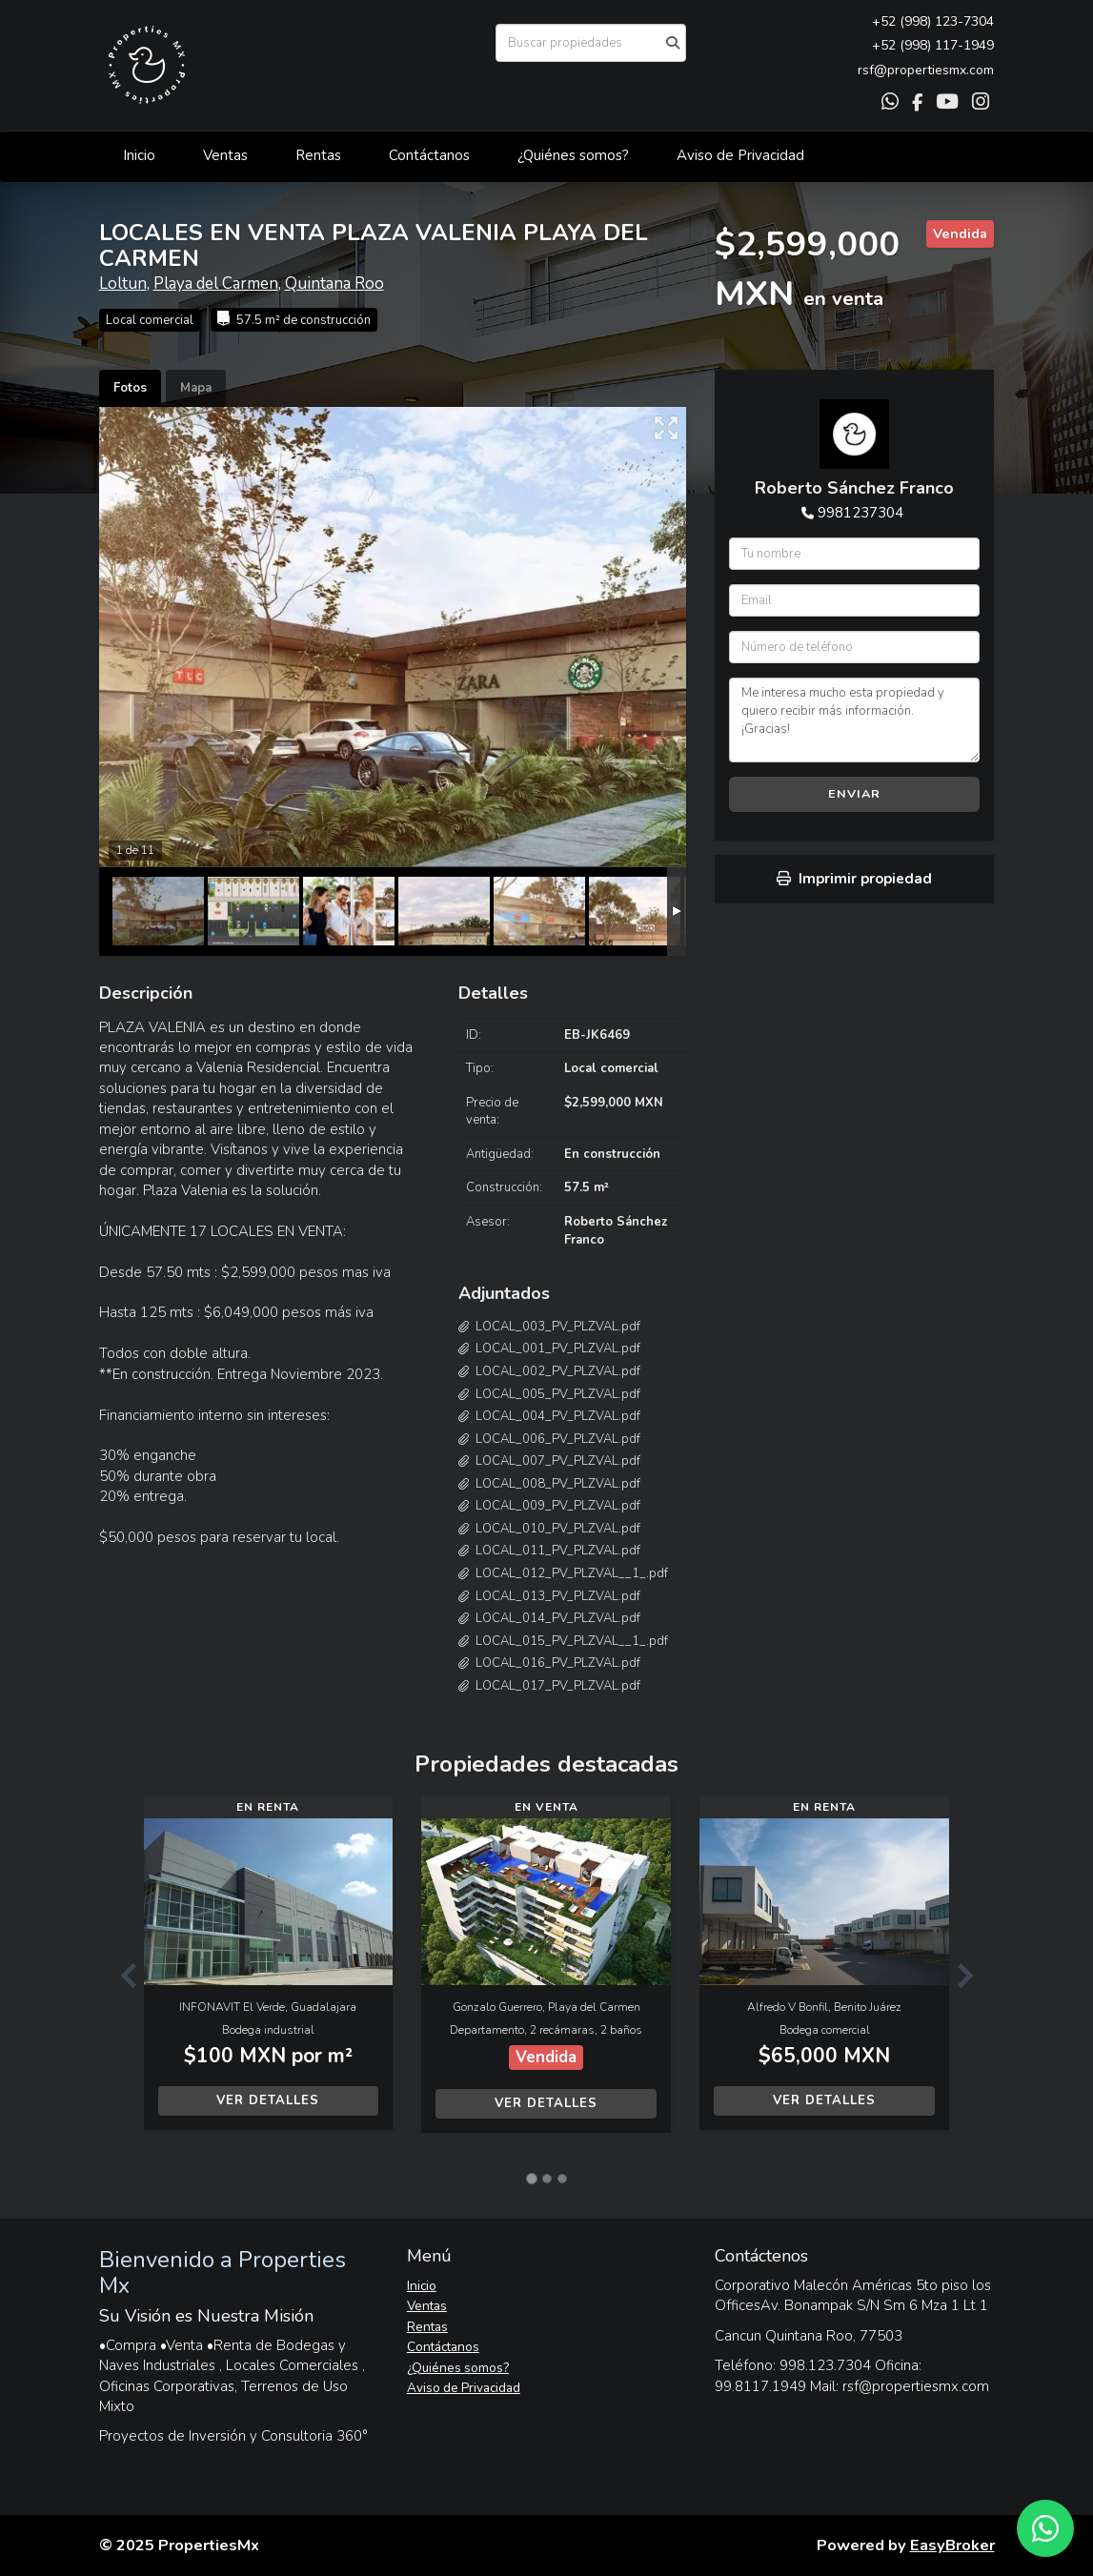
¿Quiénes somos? (573, 155)
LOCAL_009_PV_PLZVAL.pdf (558, 1505)
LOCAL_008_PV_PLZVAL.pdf (558, 1483)
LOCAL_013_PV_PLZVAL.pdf (558, 1596)
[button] (121, 1974)
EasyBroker (952, 2545)
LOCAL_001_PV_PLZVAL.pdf (558, 1348)
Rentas (318, 155)
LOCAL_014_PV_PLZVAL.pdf (558, 1618)
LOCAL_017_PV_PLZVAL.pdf (558, 1685)
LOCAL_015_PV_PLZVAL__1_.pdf (572, 1641)
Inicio (139, 155)
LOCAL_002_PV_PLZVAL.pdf (558, 1371)
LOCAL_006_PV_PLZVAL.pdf (558, 1439)
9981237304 (860, 512)
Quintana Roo (334, 283)
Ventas (225, 155)
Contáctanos (429, 155)
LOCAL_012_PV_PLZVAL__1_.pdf (572, 1573)
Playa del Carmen (215, 283)
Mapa (196, 387)
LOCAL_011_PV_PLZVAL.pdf (558, 1550)
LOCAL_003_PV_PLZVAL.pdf (558, 1326)
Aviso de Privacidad (740, 155)
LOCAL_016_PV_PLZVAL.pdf (558, 1663)
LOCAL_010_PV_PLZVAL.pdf (558, 1528)
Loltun (123, 283)
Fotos (130, 387)
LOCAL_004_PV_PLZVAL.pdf (558, 1416)
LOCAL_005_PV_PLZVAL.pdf (558, 1394)
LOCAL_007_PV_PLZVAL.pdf (558, 1461)
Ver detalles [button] (267, 2100)
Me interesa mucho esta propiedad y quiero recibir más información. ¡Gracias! (854, 719)
